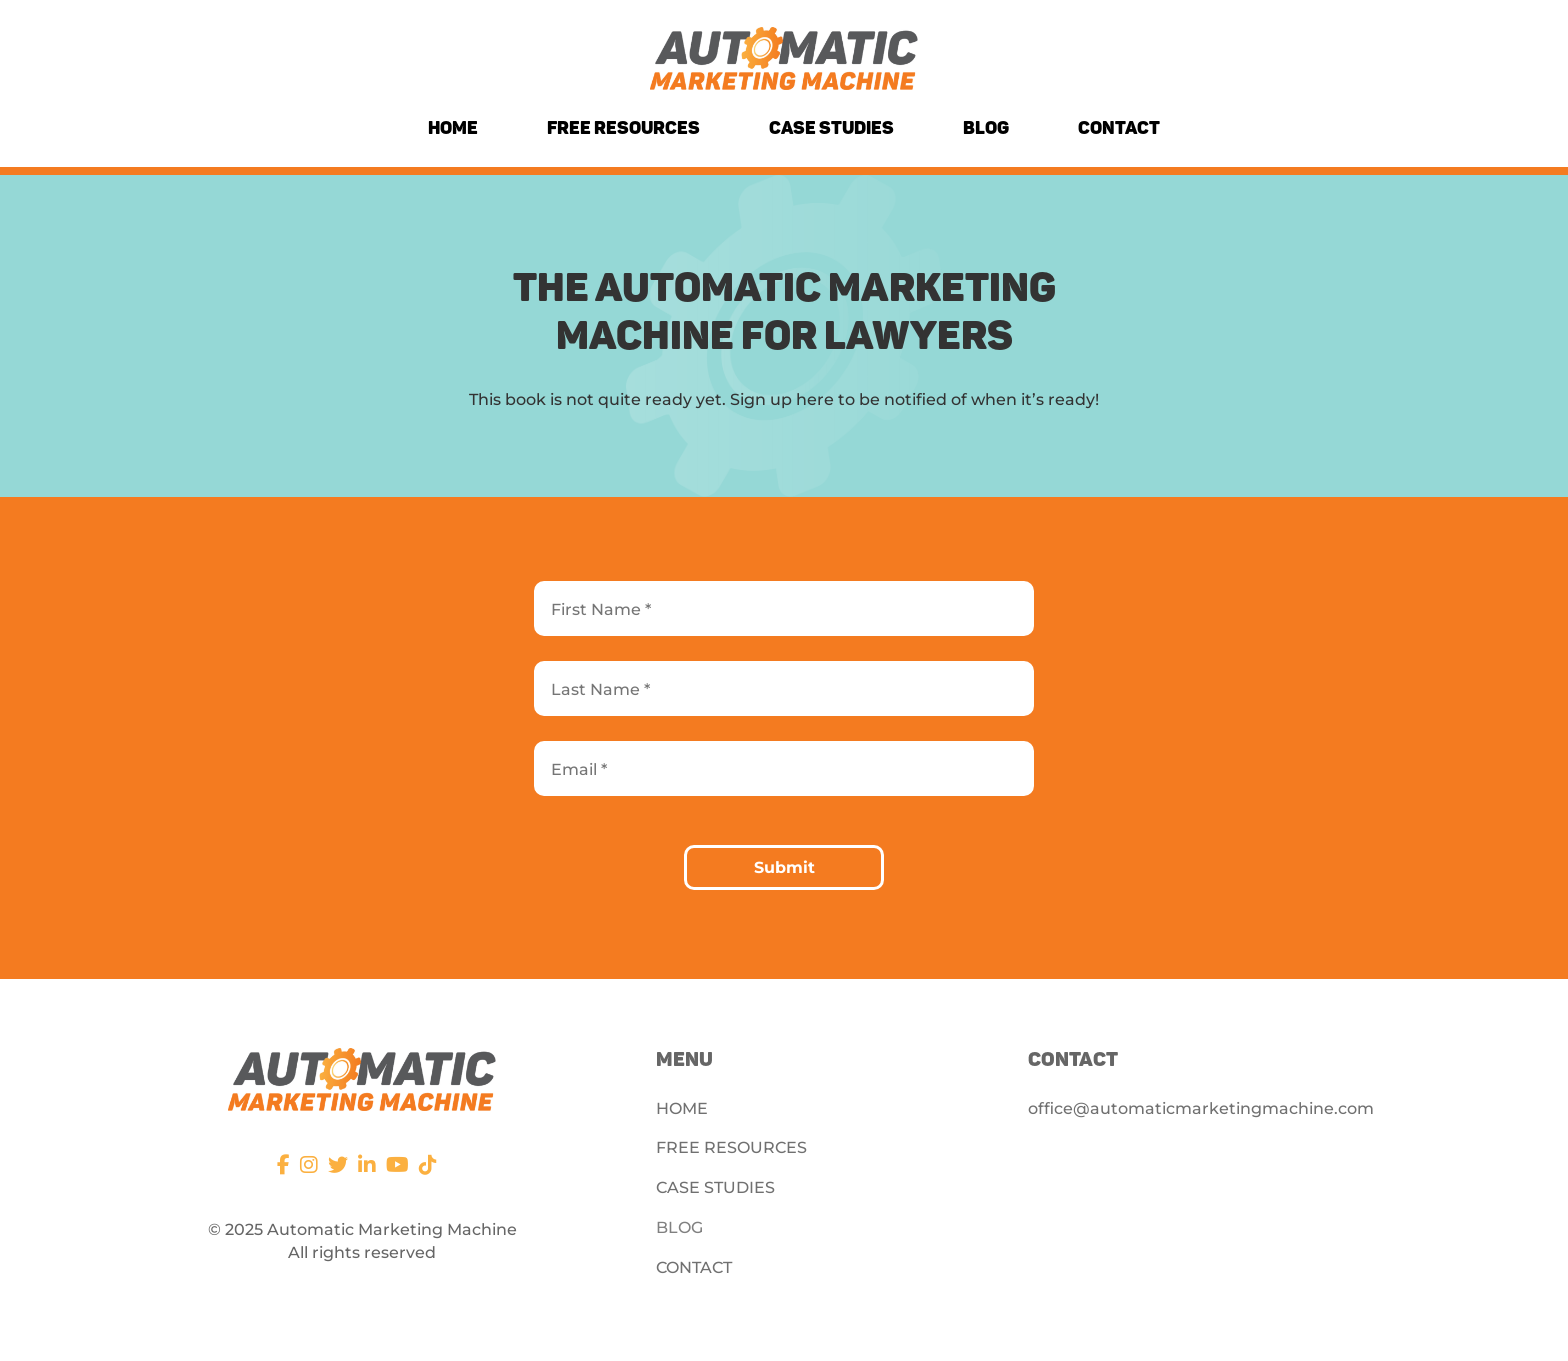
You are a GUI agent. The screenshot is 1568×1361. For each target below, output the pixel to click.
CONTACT (694, 1267)
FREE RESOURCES (731, 1147)
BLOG (679, 1227)
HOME (682, 1108)
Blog (986, 128)
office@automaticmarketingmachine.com (1201, 1108)
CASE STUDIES (715, 1187)
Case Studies (831, 128)
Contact (1119, 128)
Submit (784, 867)
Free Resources (623, 128)
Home (453, 128)
